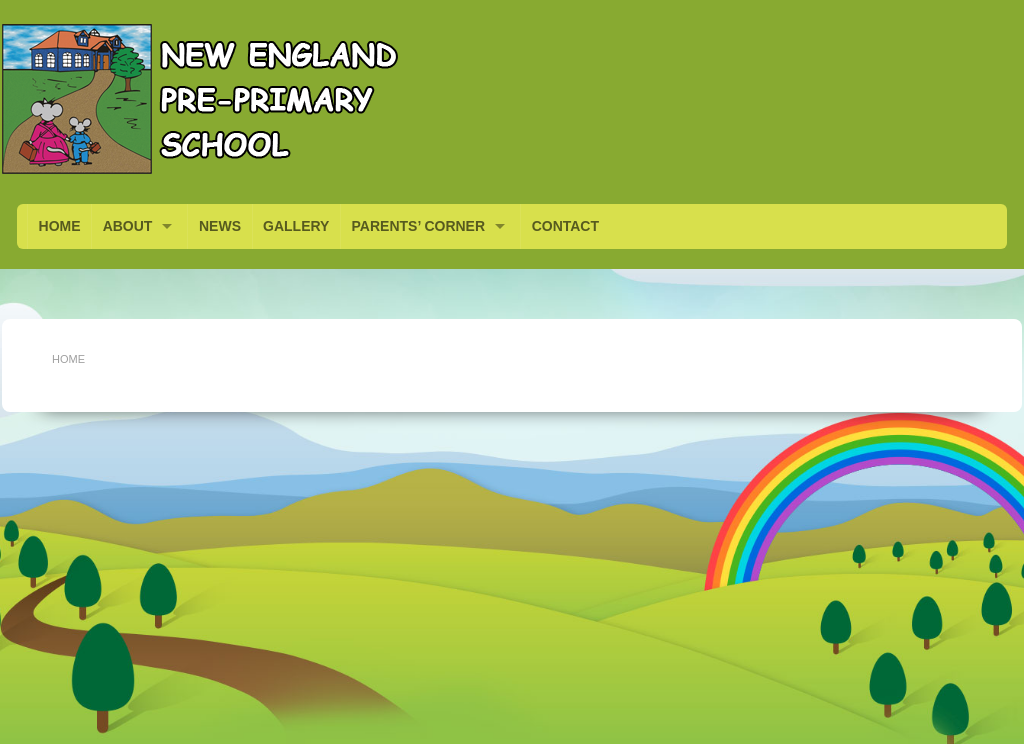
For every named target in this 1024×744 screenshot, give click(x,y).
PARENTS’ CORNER (419, 226)
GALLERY (296, 226)
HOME (60, 226)
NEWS (220, 226)
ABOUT (128, 226)
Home (68, 359)
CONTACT (565, 226)
